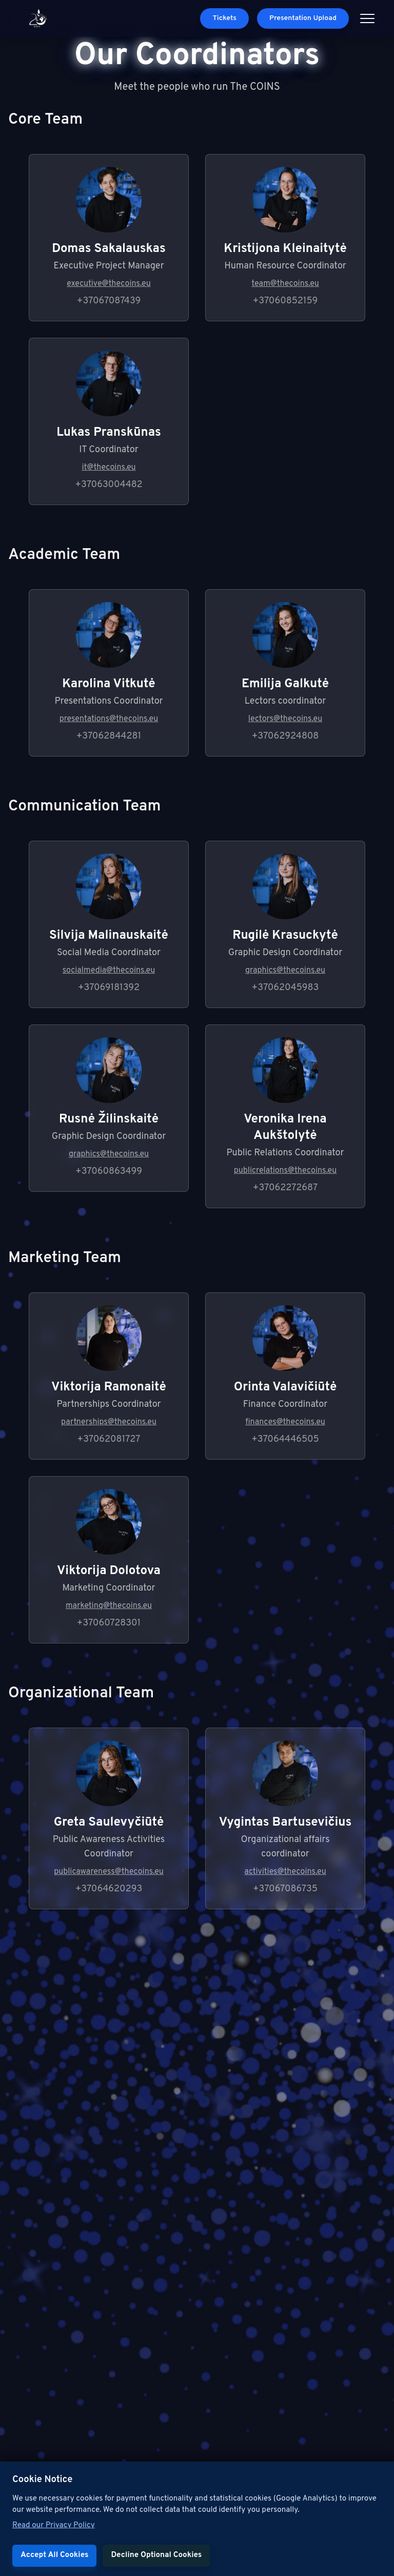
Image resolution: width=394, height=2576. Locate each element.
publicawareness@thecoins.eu (109, 1872)
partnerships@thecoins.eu (108, 1422)
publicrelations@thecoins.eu (285, 1171)
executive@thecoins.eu (108, 284)
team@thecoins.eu (285, 284)
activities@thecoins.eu (285, 1872)
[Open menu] (367, 18)
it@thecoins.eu (108, 467)
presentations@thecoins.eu (109, 719)
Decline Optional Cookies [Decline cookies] (156, 2555)
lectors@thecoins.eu (285, 719)
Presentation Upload (303, 18)
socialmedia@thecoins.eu (109, 970)
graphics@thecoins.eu (285, 970)
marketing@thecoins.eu (109, 1606)
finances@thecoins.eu (285, 1422)
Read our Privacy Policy (53, 2525)
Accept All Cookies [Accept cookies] (54, 2555)
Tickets (224, 18)
